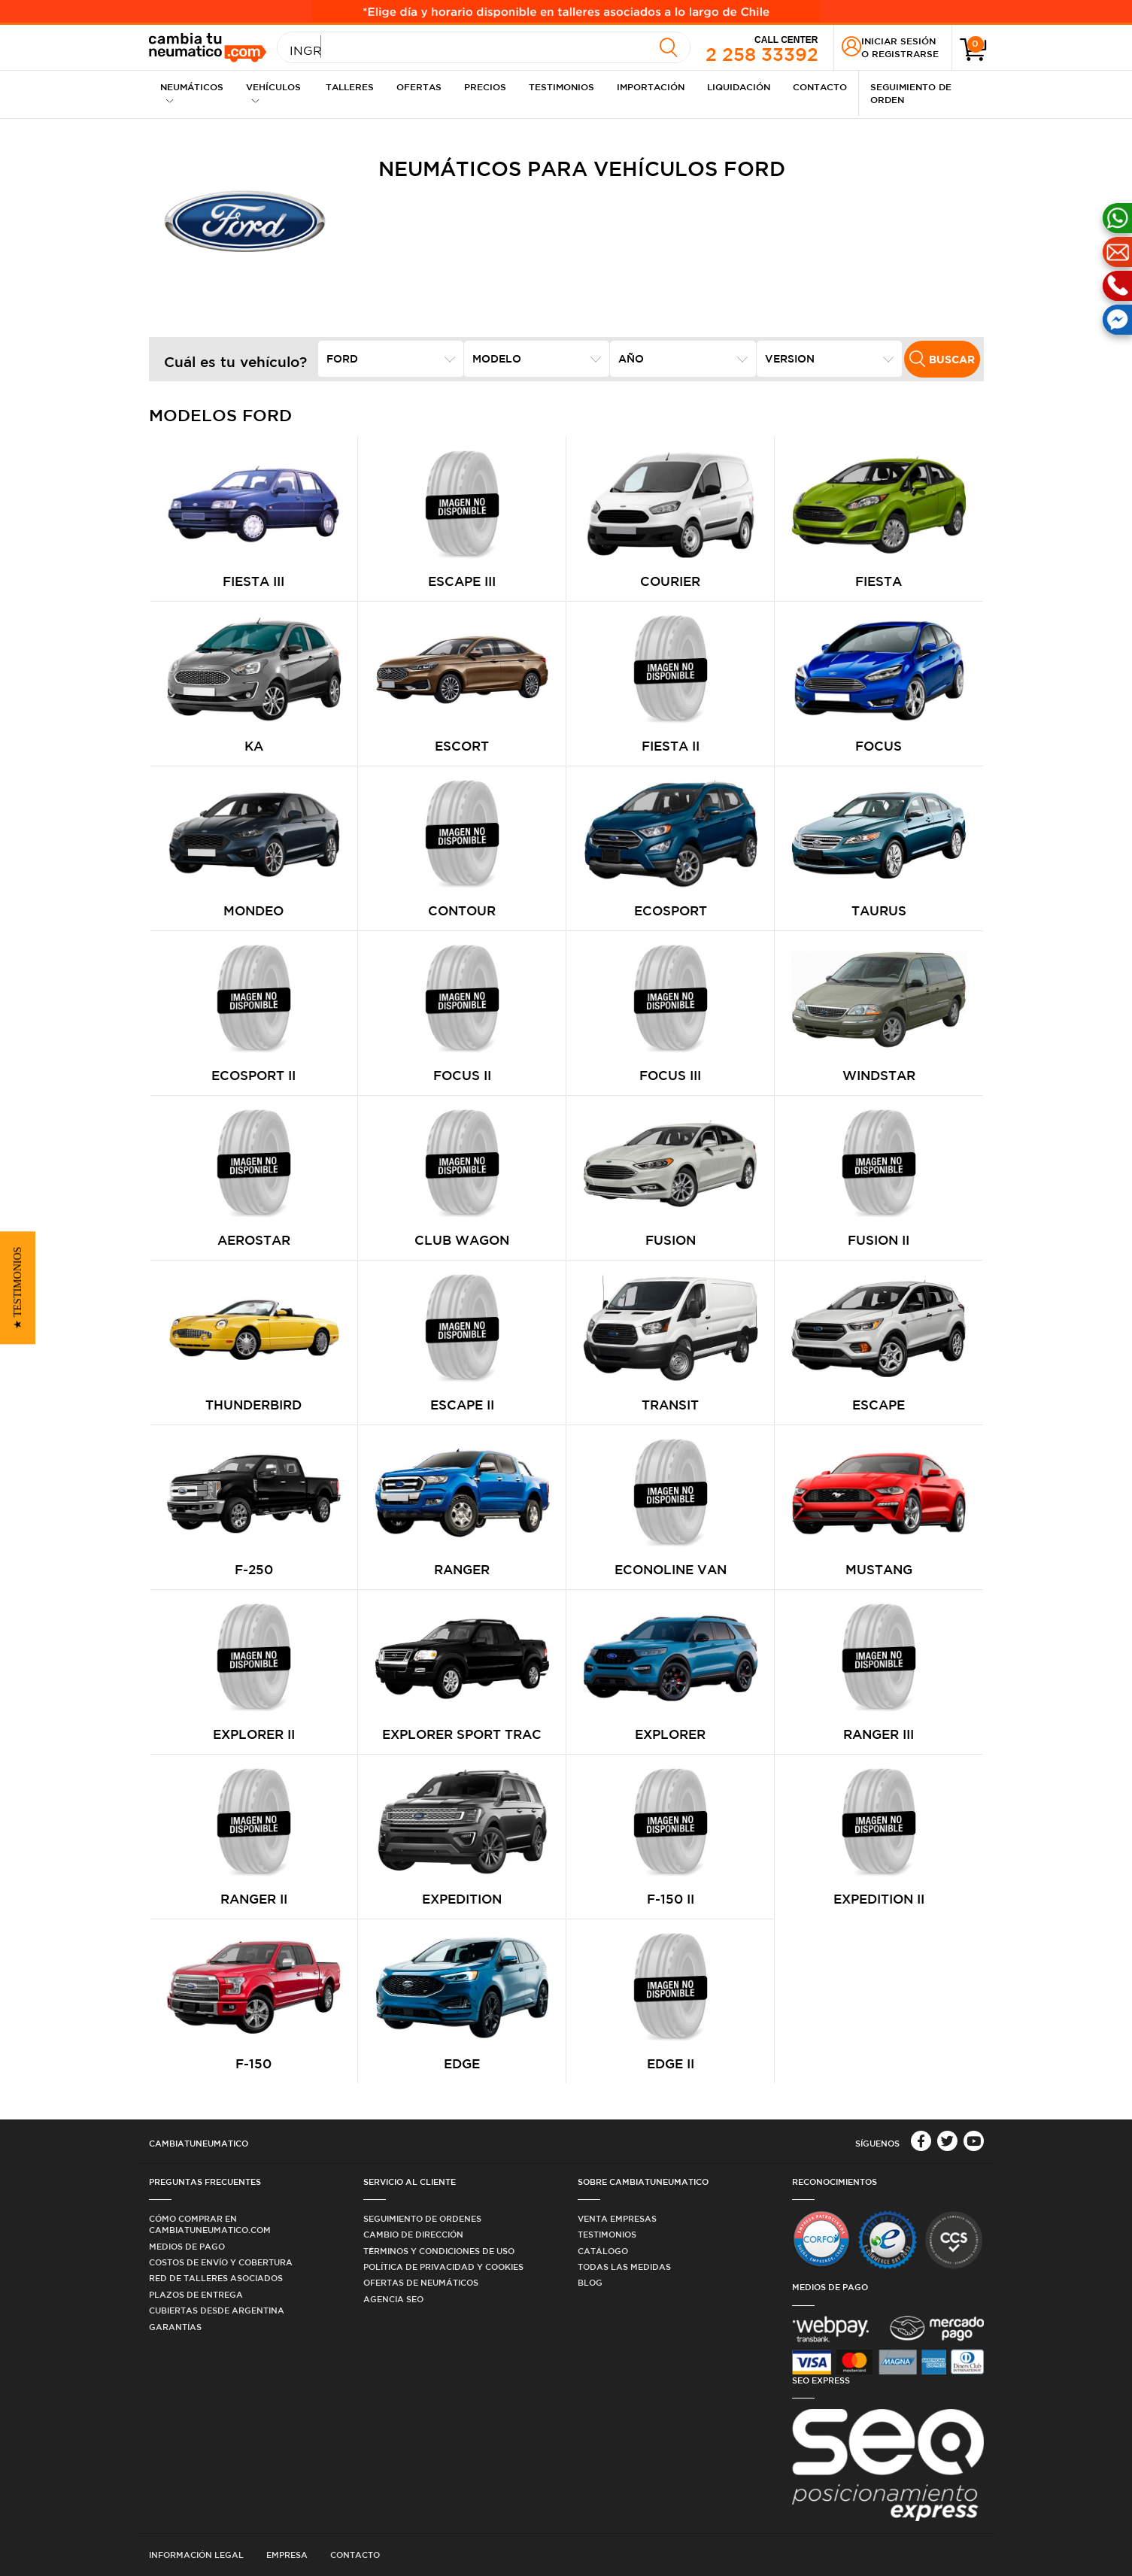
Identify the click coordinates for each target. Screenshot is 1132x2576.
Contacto (820, 86)
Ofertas (419, 86)
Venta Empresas (617, 2218)
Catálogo (603, 2251)
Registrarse (905, 53)
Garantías (175, 2327)
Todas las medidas (624, 2266)
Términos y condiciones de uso (438, 2251)
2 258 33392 (762, 48)
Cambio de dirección (413, 2234)
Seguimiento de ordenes (422, 2218)
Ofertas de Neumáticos (420, 2282)
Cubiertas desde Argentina (216, 2310)
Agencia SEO (393, 2299)
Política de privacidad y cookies (443, 2266)
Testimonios (561, 86)
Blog (590, 2282)
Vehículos (273, 93)
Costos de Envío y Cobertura (221, 2262)
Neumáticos (191, 93)
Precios (485, 86)
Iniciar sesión (898, 40)
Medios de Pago (187, 2246)
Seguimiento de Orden (910, 93)
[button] (17, 1288)
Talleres (350, 86)
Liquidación (738, 86)
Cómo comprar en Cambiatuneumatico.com (210, 2224)
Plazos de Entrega (196, 2294)
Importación (650, 86)
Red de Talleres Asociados (216, 2278)
